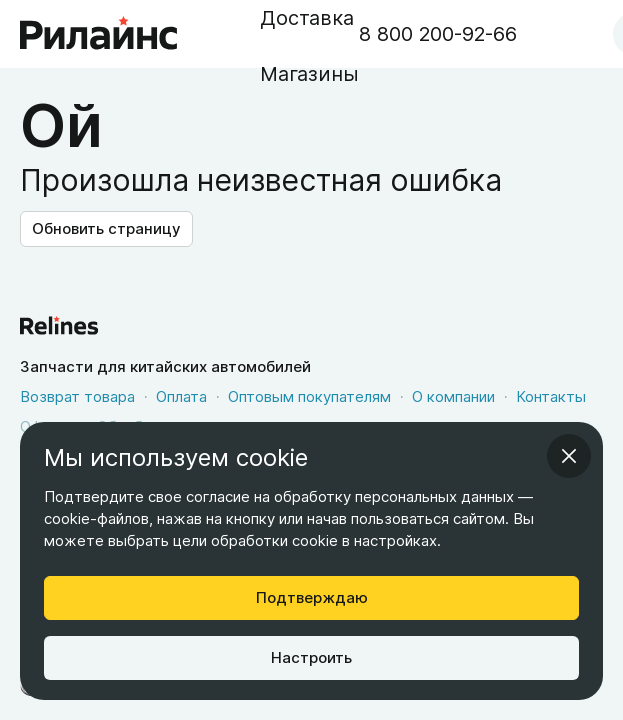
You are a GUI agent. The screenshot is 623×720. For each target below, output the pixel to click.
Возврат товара (77, 396)
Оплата (181, 396)
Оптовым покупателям (309, 396)
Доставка (307, 18)
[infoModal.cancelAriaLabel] (569, 456)
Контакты (551, 396)
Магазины (309, 74)
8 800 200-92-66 (438, 34)
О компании (453, 396)
